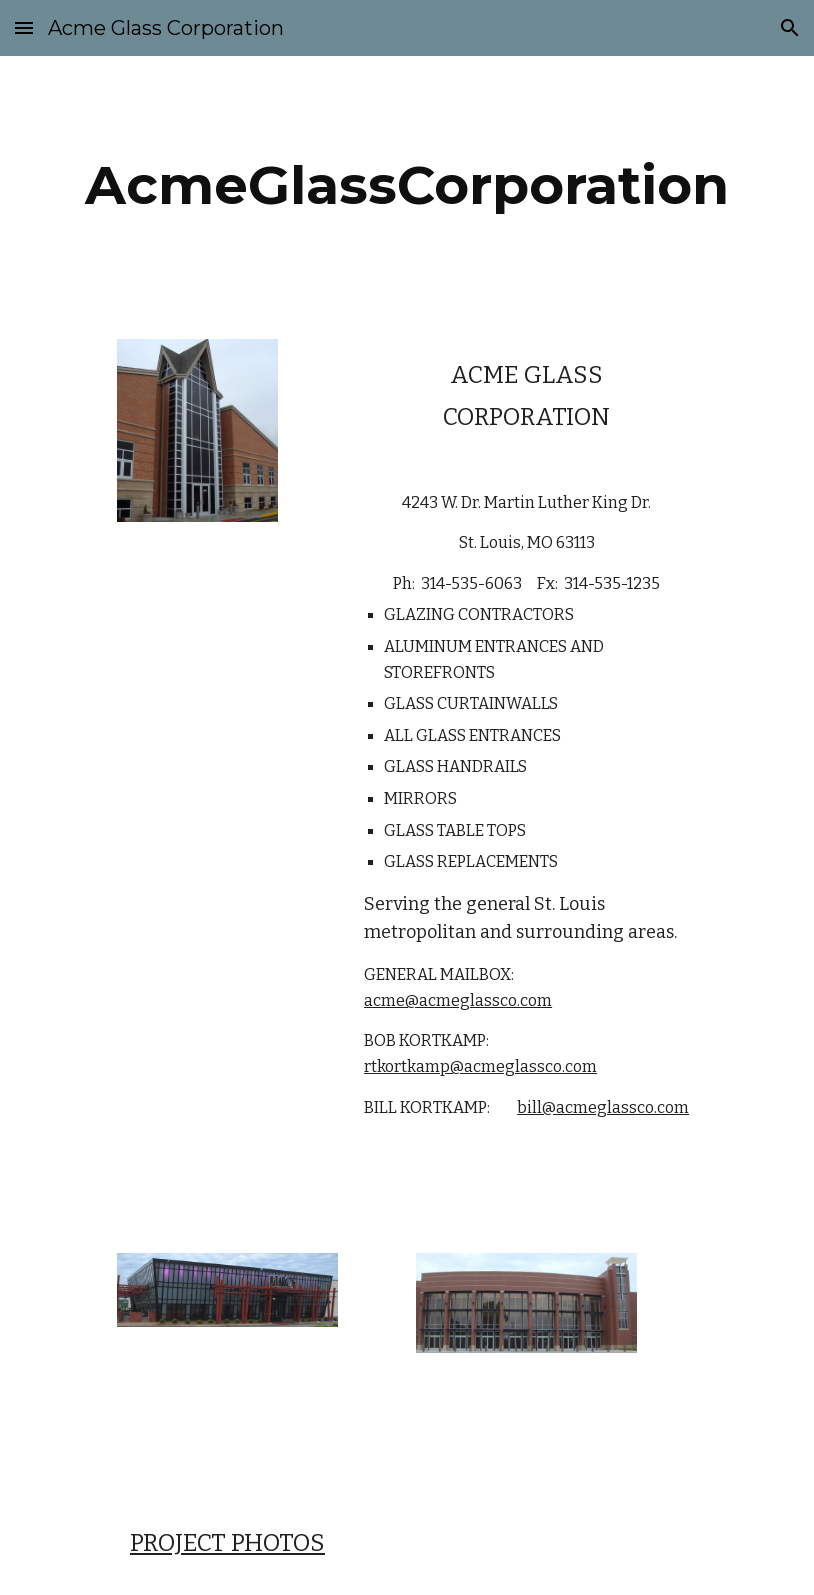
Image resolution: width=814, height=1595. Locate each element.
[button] (24, 27)
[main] (407, 185)
